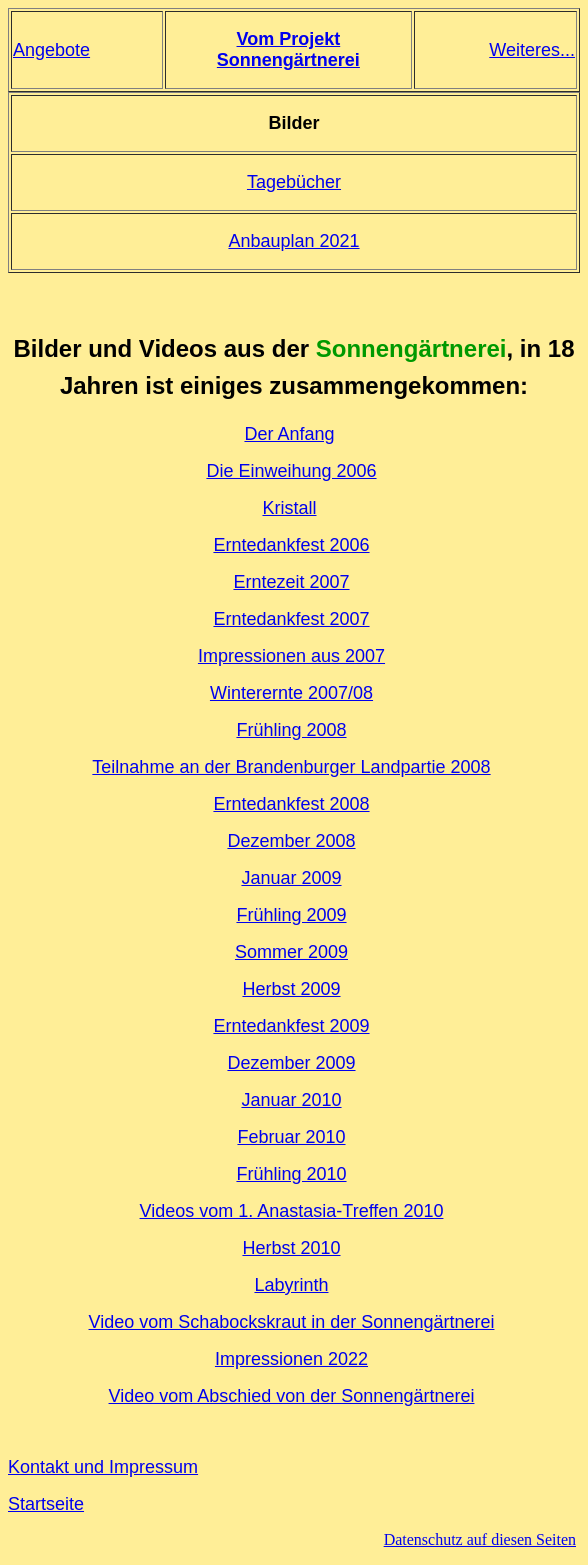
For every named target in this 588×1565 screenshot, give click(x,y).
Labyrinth (291, 1285)
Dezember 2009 (291, 1063)
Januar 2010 (291, 1100)
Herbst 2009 (291, 989)
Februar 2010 (291, 1137)
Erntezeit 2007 (291, 582)
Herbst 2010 (291, 1248)
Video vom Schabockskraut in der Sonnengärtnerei (292, 1322)
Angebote (51, 50)
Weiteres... (532, 50)
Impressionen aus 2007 (291, 656)
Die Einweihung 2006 (291, 471)
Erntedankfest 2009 (291, 1026)
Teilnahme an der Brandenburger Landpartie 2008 (291, 767)
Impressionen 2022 (291, 1359)
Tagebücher (294, 182)
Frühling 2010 (291, 1174)
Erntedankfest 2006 (291, 545)
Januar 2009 (291, 878)
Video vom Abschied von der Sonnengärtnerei (292, 1396)
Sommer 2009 (291, 952)
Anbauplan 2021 (293, 241)
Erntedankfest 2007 (291, 619)
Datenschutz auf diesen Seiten (480, 1539)
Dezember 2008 (291, 841)
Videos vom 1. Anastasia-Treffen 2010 (292, 1211)
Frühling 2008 (291, 730)
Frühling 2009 (291, 915)
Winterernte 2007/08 (291, 693)
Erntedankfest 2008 (291, 804)
